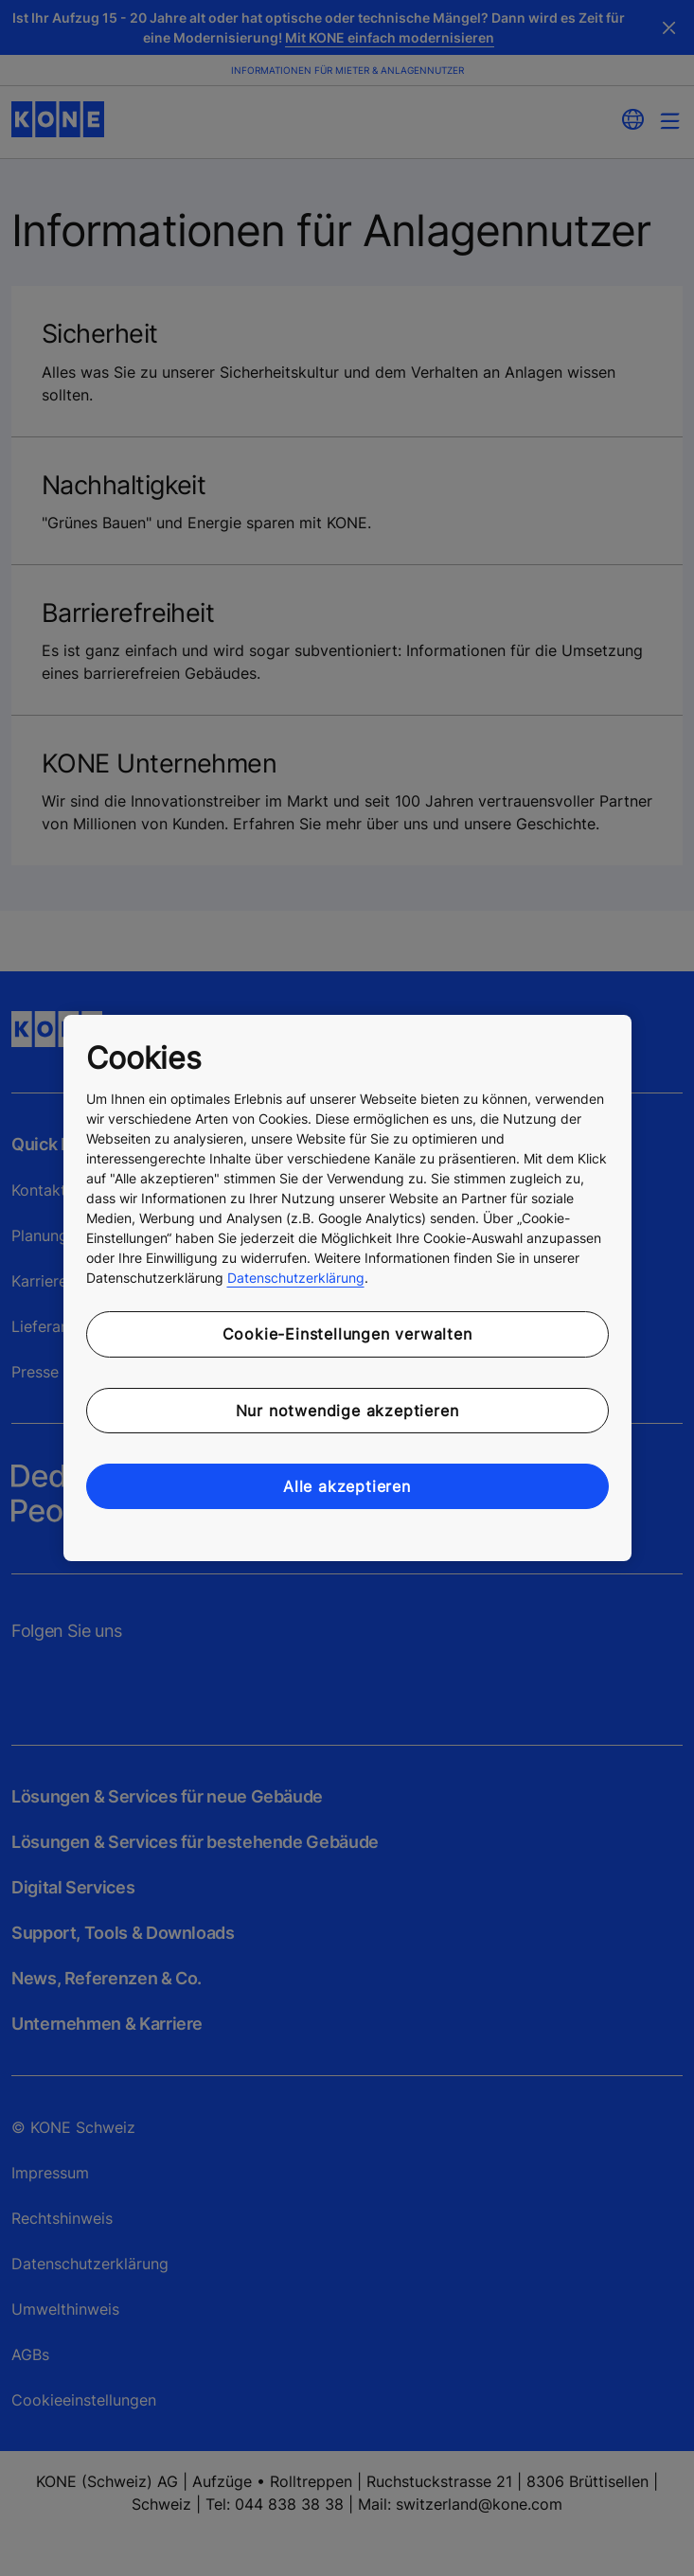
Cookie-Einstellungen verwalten (347, 1333)
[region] (347, 1288)
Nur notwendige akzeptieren (347, 1410)
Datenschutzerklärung (296, 1278)
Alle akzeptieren (347, 1486)
